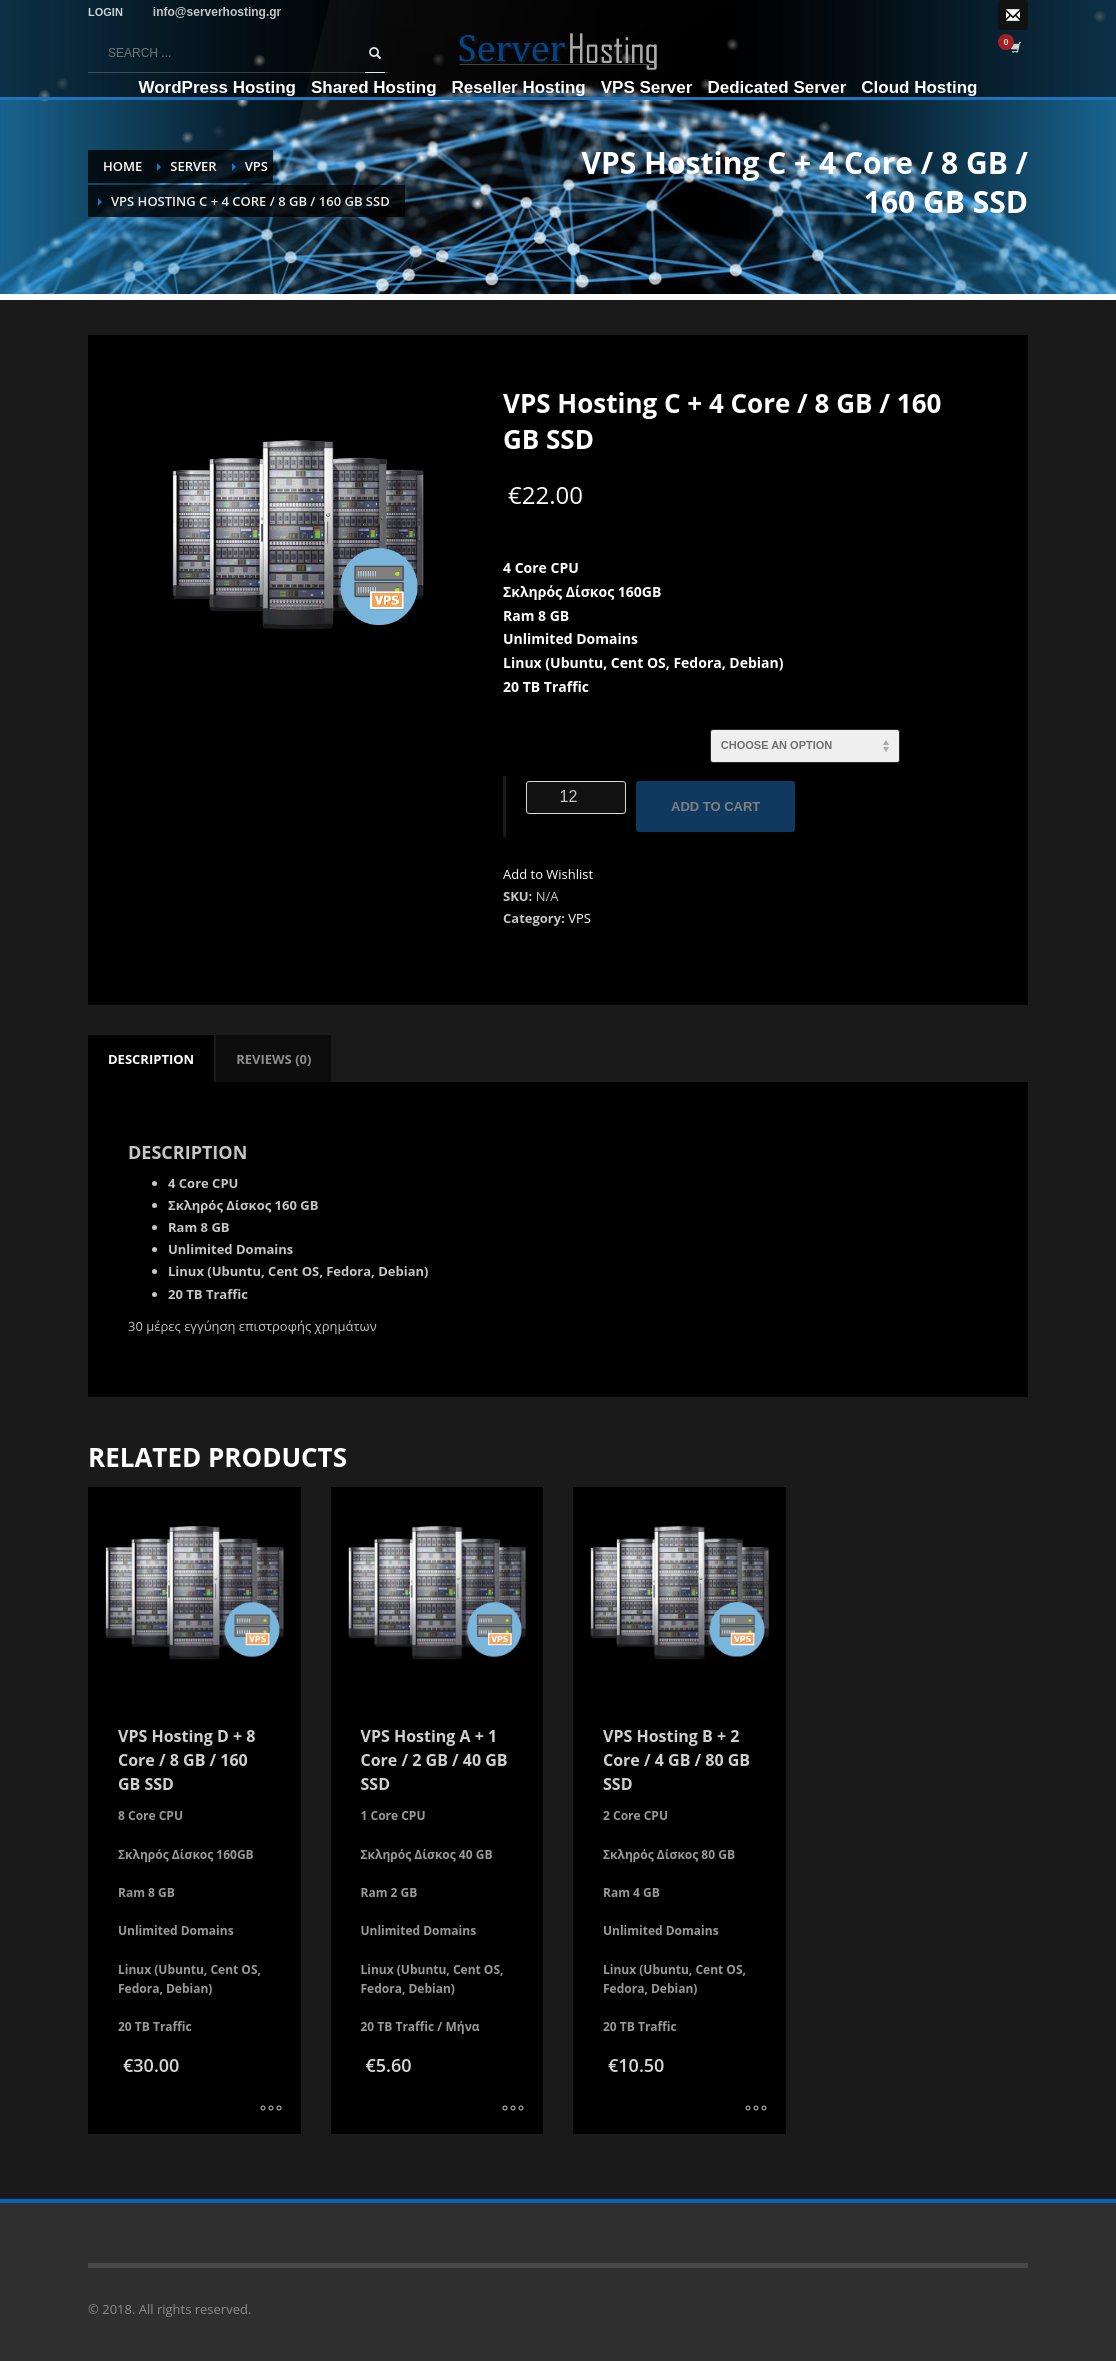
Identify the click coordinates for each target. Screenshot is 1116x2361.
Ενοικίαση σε (561, 739)
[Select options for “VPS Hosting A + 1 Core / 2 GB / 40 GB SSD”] (513, 2109)
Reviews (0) (273, 1059)
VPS (579, 918)
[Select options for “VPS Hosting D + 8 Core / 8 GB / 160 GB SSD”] (271, 2109)
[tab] (151, 1059)
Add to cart (715, 806)
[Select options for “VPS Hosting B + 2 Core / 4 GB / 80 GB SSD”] (756, 2109)
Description (151, 1059)
